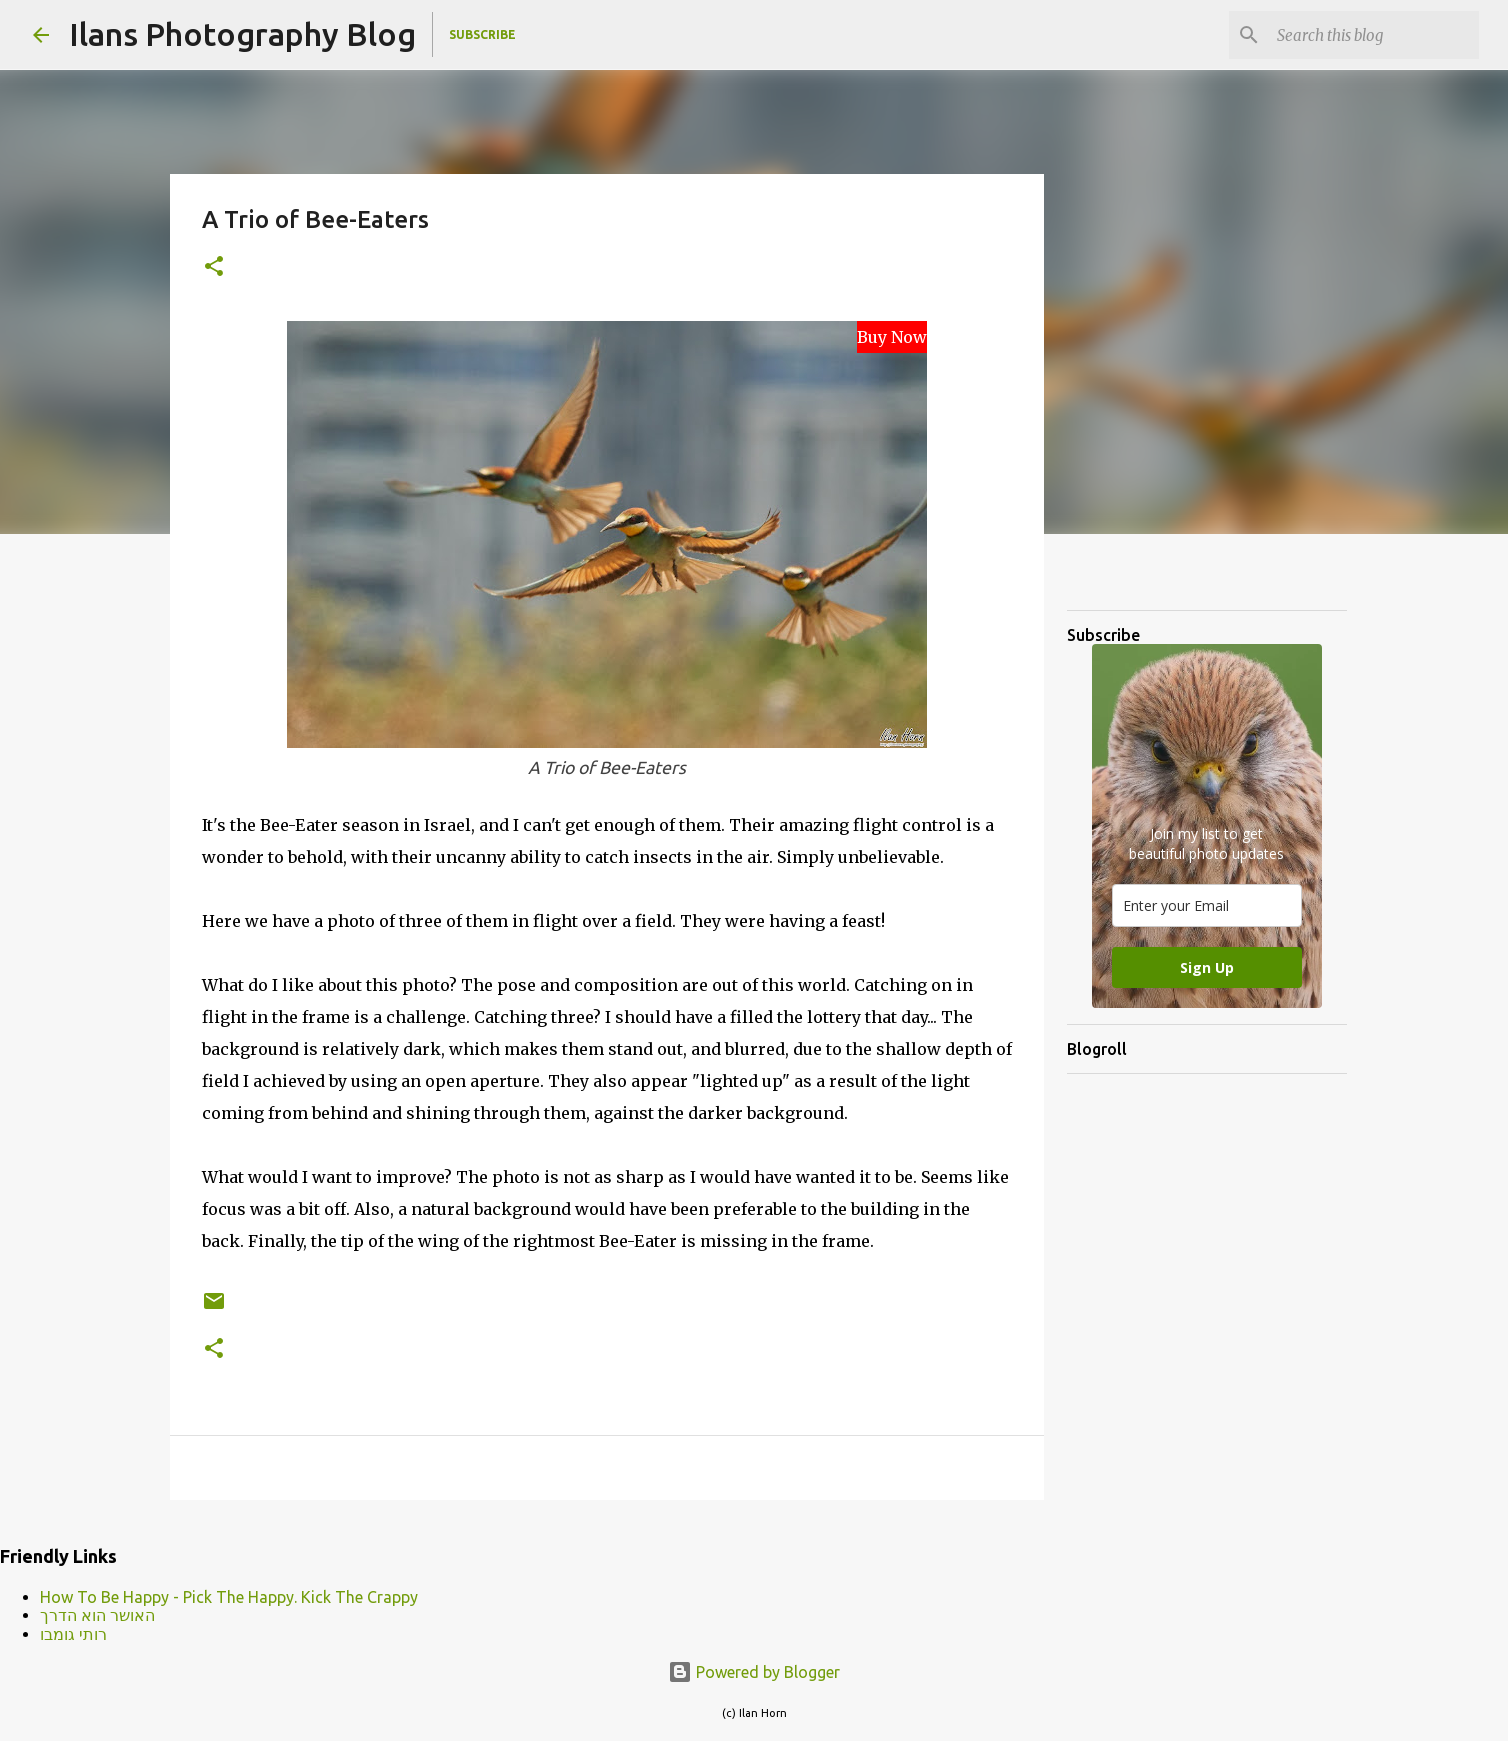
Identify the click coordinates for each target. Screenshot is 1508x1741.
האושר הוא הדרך (97, 1615)
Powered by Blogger (754, 1672)
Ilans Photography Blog (242, 34)
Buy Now (892, 337)
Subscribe (482, 34)
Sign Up (1207, 967)
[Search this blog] (1374, 35)
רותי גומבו (73, 1634)
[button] (214, 267)
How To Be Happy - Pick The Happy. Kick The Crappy (229, 1597)
